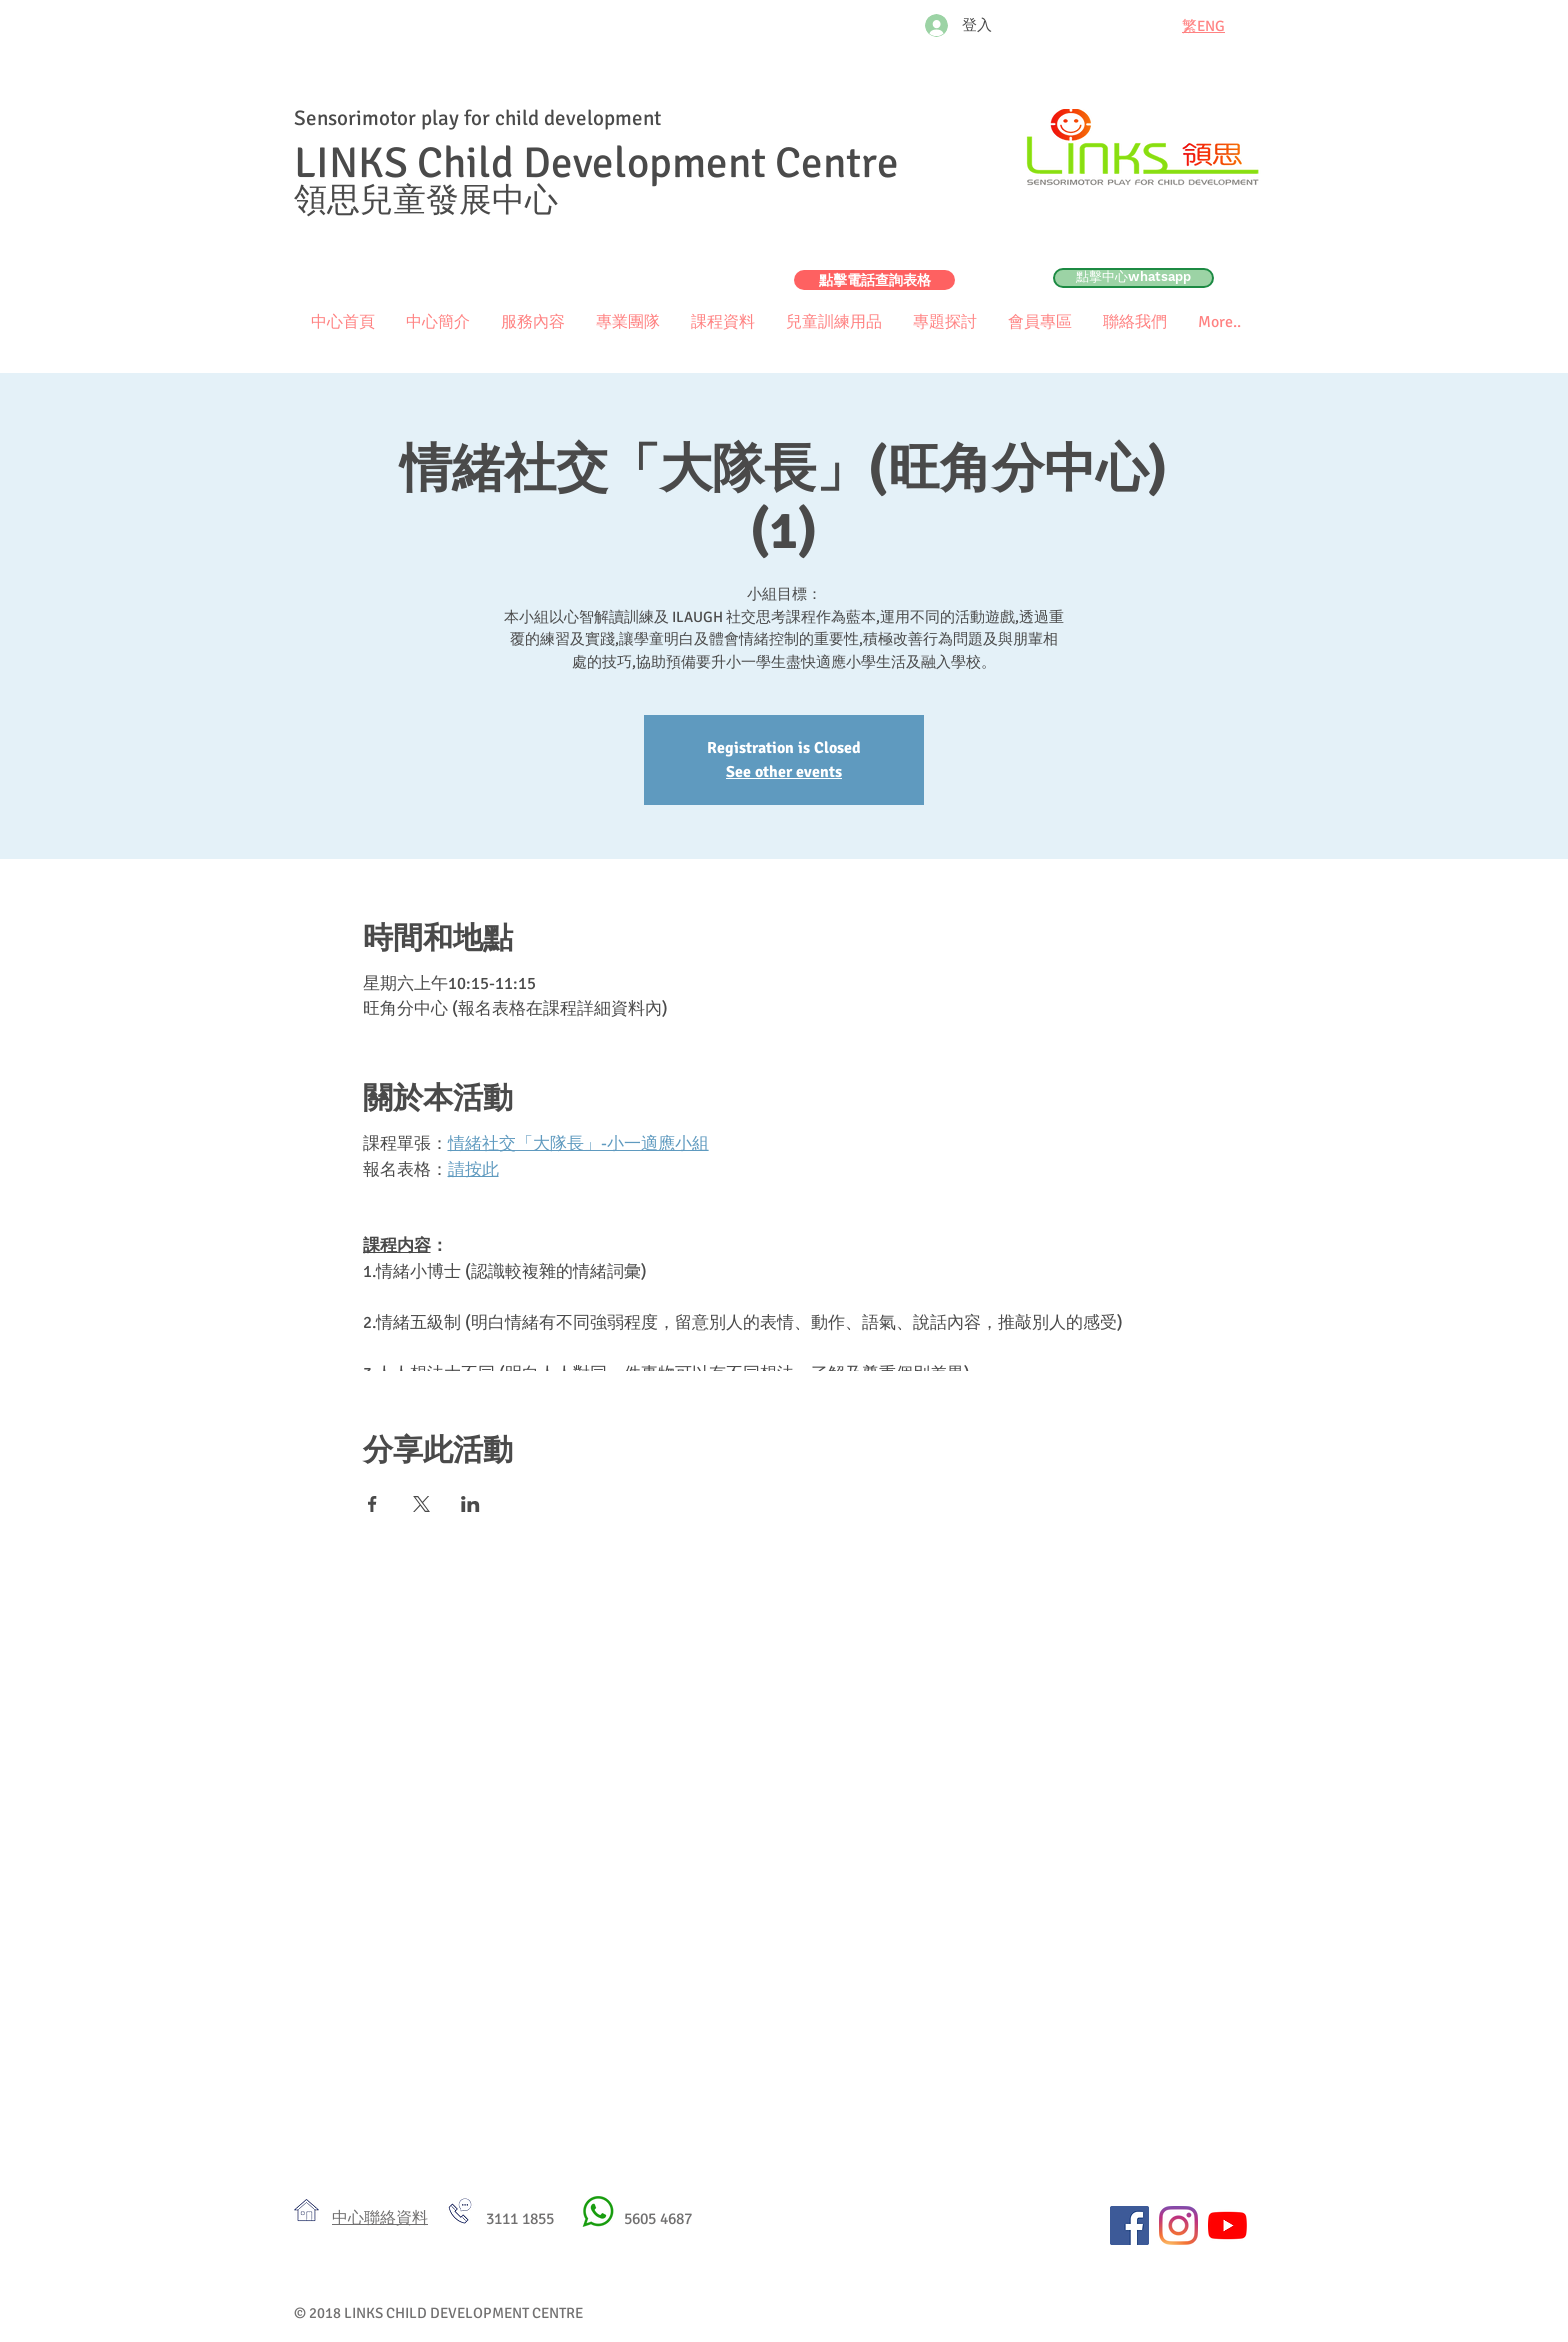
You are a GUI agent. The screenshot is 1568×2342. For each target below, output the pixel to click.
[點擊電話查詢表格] (874, 280)
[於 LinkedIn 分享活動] (470, 1504)
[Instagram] (1178, 2225)
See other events (784, 772)
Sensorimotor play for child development (477, 118)
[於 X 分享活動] (421, 1504)
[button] (1039, 322)
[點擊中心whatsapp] (1133, 278)
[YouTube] (1227, 2225)
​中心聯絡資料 (380, 2218)
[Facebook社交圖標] (1129, 2225)
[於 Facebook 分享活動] (372, 1504)
